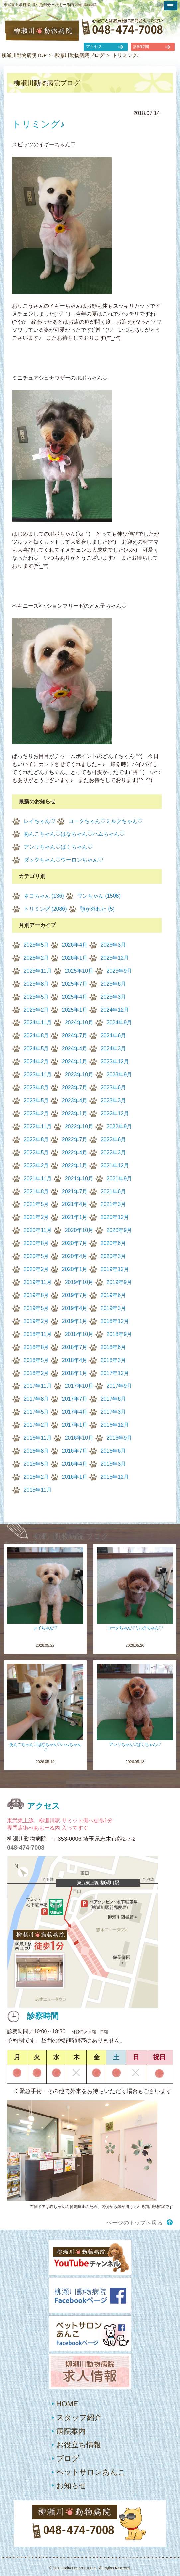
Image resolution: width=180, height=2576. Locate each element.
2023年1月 (75, 1113)
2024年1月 (75, 1061)
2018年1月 (75, 1373)
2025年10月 (79, 971)
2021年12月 (115, 1165)
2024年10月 (79, 1022)
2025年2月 (36, 1009)
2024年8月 (36, 1035)
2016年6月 (113, 1451)
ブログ (67, 2458)
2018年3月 (113, 1360)
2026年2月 (36, 958)
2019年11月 (38, 1282)
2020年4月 (75, 1256)
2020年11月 (38, 1230)
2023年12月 (115, 1061)
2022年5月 (36, 1152)
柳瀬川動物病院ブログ (79, 55)
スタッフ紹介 (79, 2417)
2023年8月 (36, 1087)
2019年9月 (119, 1282)
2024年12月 (115, 1009)
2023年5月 (36, 1100)
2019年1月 (75, 1321)
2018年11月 (38, 1334)
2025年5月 (36, 997)
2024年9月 (119, 1022)
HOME (67, 2404)
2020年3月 (113, 1256)
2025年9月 (119, 971)
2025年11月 (38, 971)
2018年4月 (75, 1360)
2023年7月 (75, 1087)
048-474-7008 (25, 1847)
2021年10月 (79, 1178)
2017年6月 (113, 1399)
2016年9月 (119, 1438)
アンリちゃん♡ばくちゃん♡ (58, 847)
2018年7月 (75, 1347)
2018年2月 (36, 1373)
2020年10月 (79, 1230)
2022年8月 (36, 1139)
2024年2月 (36, 1061)
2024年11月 (38, 1022)
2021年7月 (75, 1191)
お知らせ (71, 2486)
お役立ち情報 (78, 2445)
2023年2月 (36, 1113)
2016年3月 (113, 1464)
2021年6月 (113, 1191)
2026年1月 (75, 958)
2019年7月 (75, 1295)
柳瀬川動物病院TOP (24, 55)
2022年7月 (75, 1139)
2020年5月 (36, 1256)
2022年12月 (115, 1113)
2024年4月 (75, 1048)
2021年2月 (36, 1217)
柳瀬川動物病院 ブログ (71, 1536)
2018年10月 (79, 1334)
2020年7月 (75, 1243)
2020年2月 (36, 1269)
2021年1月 (75, 1217)
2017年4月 (75, 1412)
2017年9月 (119, 1386)
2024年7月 (75, 1035)
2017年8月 (36, 1399)
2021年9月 (119, 1178)
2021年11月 (38, 1178)
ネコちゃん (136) (44, 896)
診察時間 (141, 46)
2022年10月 (79, 1126)
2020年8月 (36, 1243)
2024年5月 (36, 1048)
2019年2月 (36, 1321)
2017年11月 (38, 1386)
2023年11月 (38, 1074)
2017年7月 (75, 1399)
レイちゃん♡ (39, 821)
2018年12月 (115, 1321)
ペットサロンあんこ (90, 2472)
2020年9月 (119, 1230)
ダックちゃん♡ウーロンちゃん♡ (63, 860)
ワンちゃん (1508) (99, 896)
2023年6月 (113, 1087)
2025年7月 (75, 984)
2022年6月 (113, 1139)
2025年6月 (113, 984)
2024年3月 (113, 1048)
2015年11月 (38, 1490)
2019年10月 (79, 1282)
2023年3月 (113, 1100)
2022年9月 (119, 1126)
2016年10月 (79, 1438)
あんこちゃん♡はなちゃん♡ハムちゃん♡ (74, 834)
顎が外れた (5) (97, 909)
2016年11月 (38, 1438)
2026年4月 (75, 945)
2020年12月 (115, 1217)
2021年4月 (75, 1204)
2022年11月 (38, 1126)
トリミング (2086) (45, 909)
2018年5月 (36, 1360)
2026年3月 (113, 945)
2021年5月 (36, 1204)
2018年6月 (113, 1347)
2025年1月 (75, 1009)
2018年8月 (36, 1347)
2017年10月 (79, 1386)
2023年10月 (79, 1074)
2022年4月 (75, 1152)
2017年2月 (36, 1425)
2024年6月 (113, 1035)
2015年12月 (115, 1477)
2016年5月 (36, 1464)
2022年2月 (36, 1165)
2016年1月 (75, 1477)
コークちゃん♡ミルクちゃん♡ (105, 821)
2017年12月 (115, 1373)
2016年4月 (75, 1464)
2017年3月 (113, 1412)
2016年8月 (36, 1451)
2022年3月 (113, 1152)
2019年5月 (36, 1308)
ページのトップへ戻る (134, 2223)
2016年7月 (75, 1451)
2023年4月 (75, 1100)
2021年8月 (36, 1191)
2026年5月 (36, 945)
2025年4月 (75, 997)
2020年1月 (75, 1269)
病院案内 (71, 2431)
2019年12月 (115, 1269)
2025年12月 (115, 958)
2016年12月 (115, 1425)
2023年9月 (119, 1074)
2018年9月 (119, 1334)
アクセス (94, 46)
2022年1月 (75, 1165)
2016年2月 (36, 1477)
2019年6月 (113, 1295)
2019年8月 (36, 1295)
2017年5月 (36, 1412)
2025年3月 (113, 997)
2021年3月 (113, 1204)
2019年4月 (75, 1308)
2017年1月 (75, 1425)
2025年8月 (36, 984)
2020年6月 (113, 1243)
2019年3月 (113, 1308)
